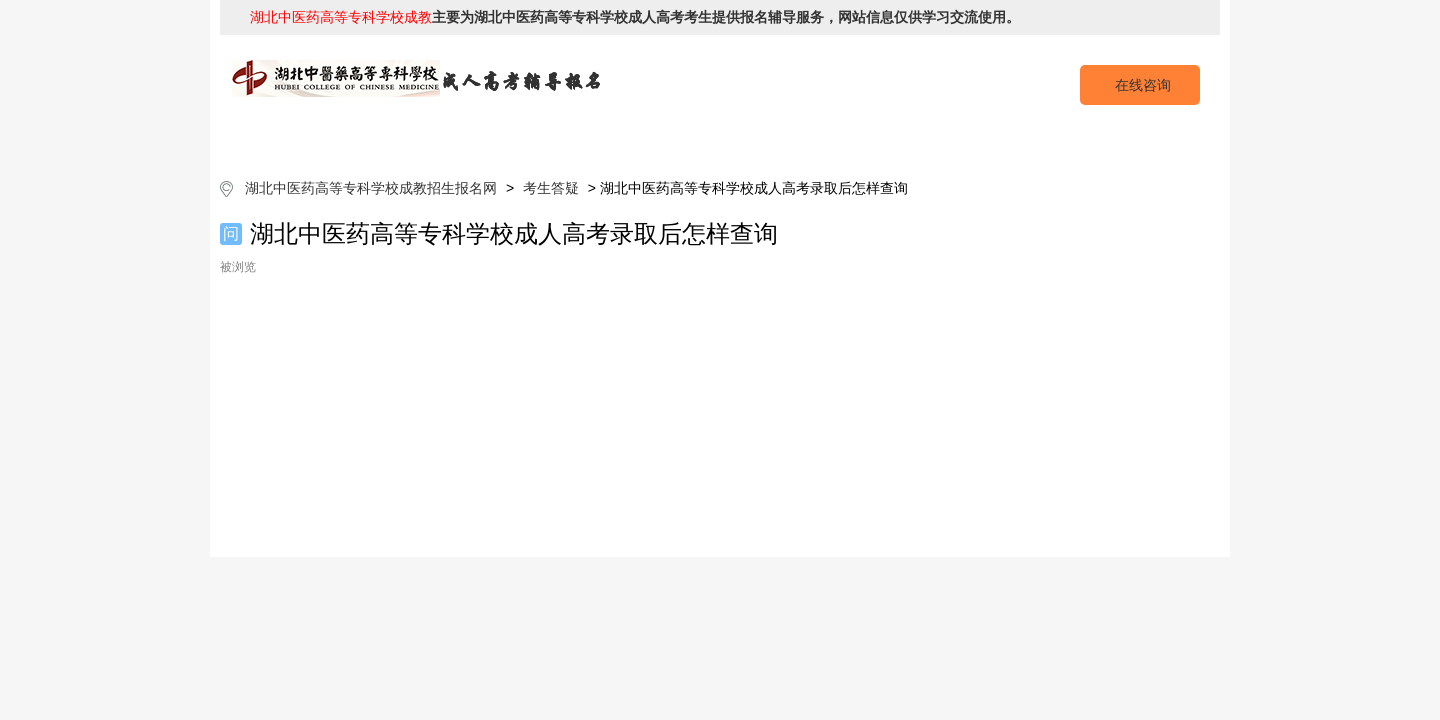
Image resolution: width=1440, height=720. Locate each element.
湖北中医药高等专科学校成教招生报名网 (371, 188)
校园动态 (893, 139)
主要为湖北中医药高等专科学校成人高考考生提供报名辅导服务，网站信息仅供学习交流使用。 (635, 17)
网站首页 (318, 139)
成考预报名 (1122, 139)
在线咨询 (1143, 85)
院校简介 (433, 139)
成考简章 (548, 139)
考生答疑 (1008, 139)
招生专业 (663, 139)
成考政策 (778, 139)
